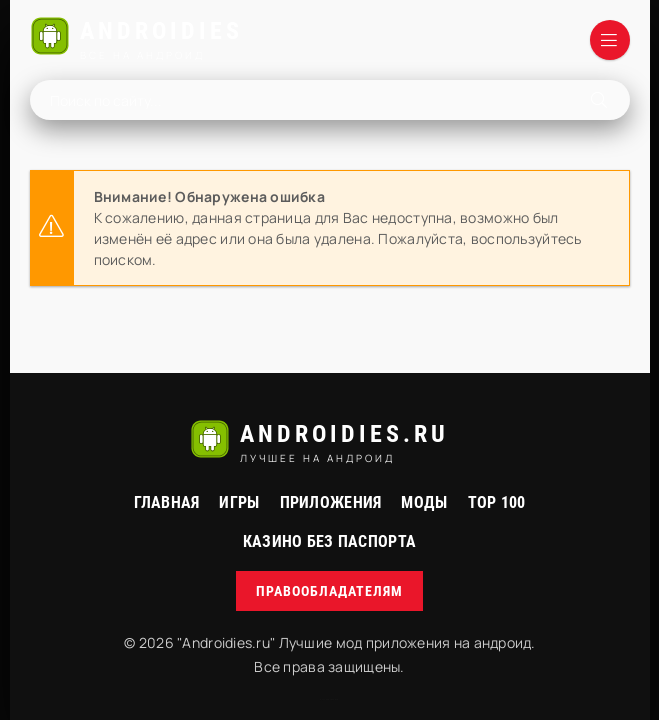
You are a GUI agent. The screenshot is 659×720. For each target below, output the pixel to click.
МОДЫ (424, 502)
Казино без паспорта (329, 541)
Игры (239, 502)
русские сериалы (329, 699)
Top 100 (497, 502)
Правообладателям (329, 591)
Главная (167, 502)
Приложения (331, 502)
